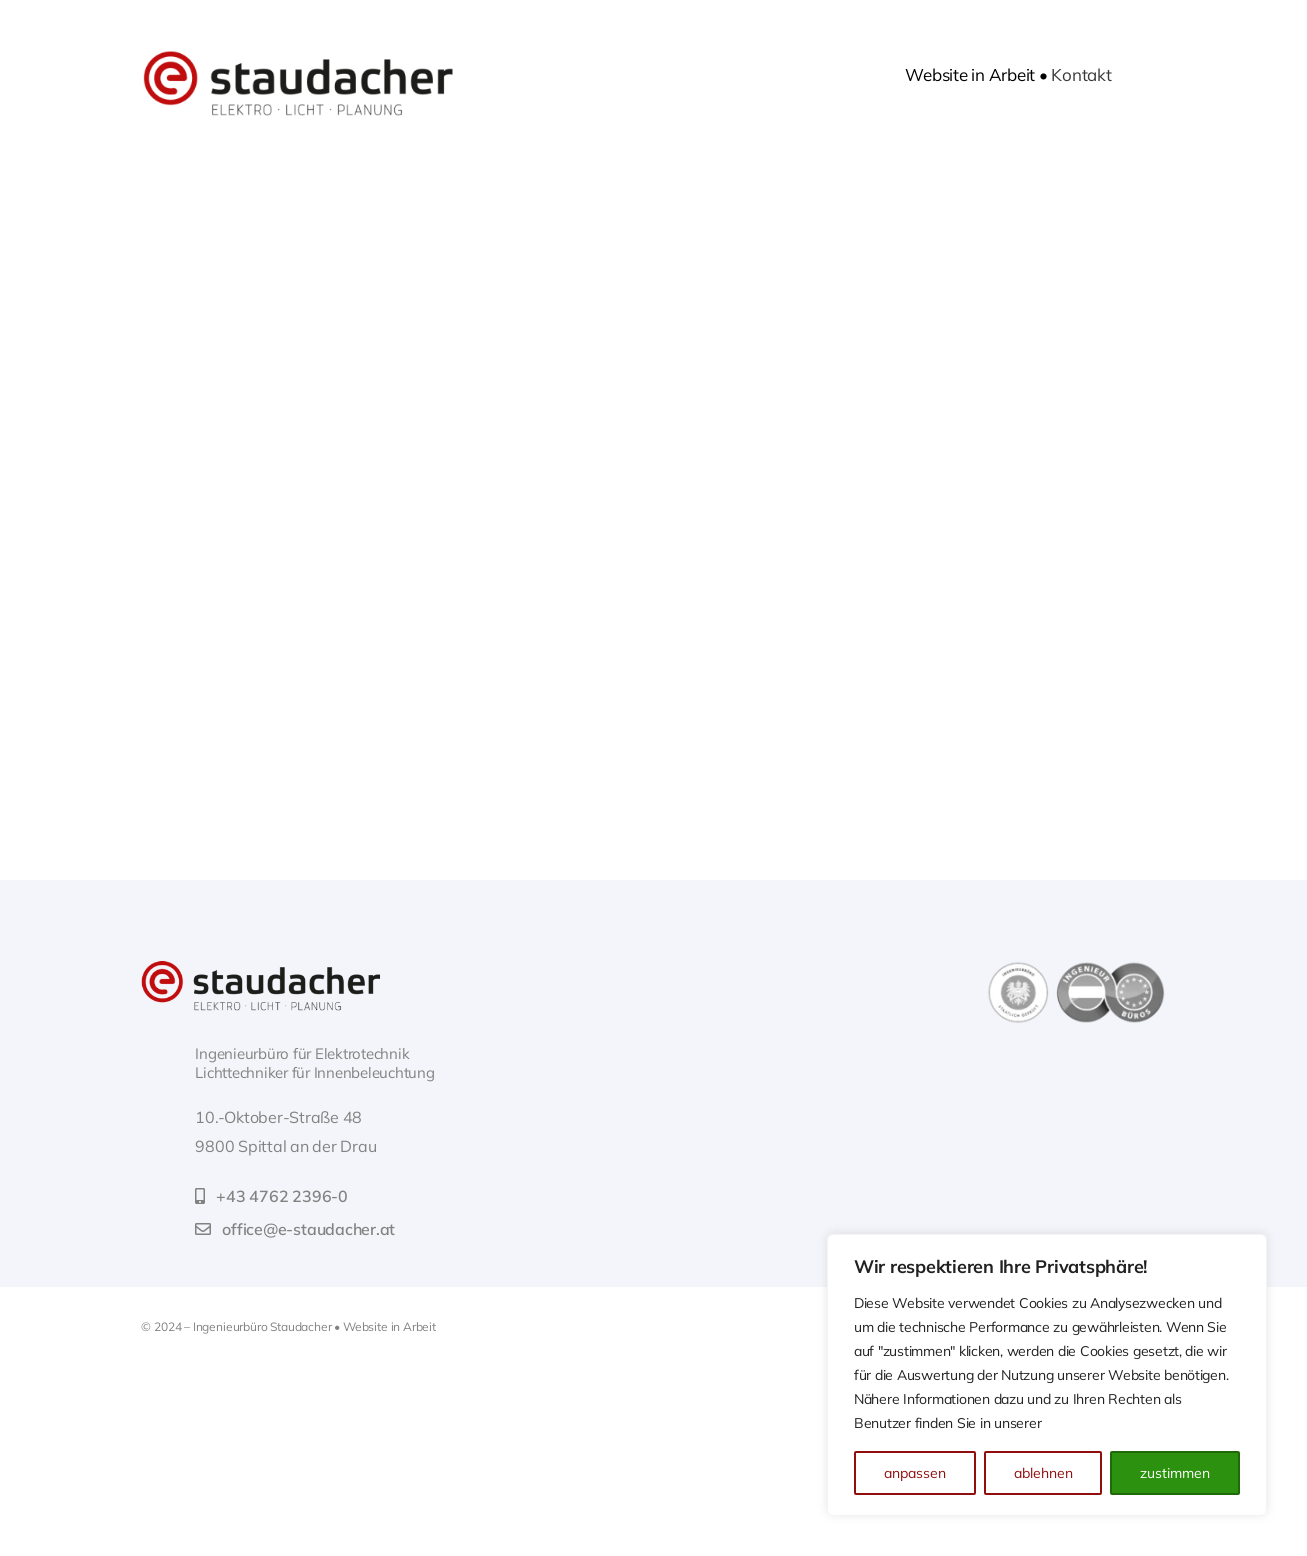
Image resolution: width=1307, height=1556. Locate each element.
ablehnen (1043, 1473)
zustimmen (1175, 1473)
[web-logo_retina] (261, 968)
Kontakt (1081, 74)
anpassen (915, 1473)
